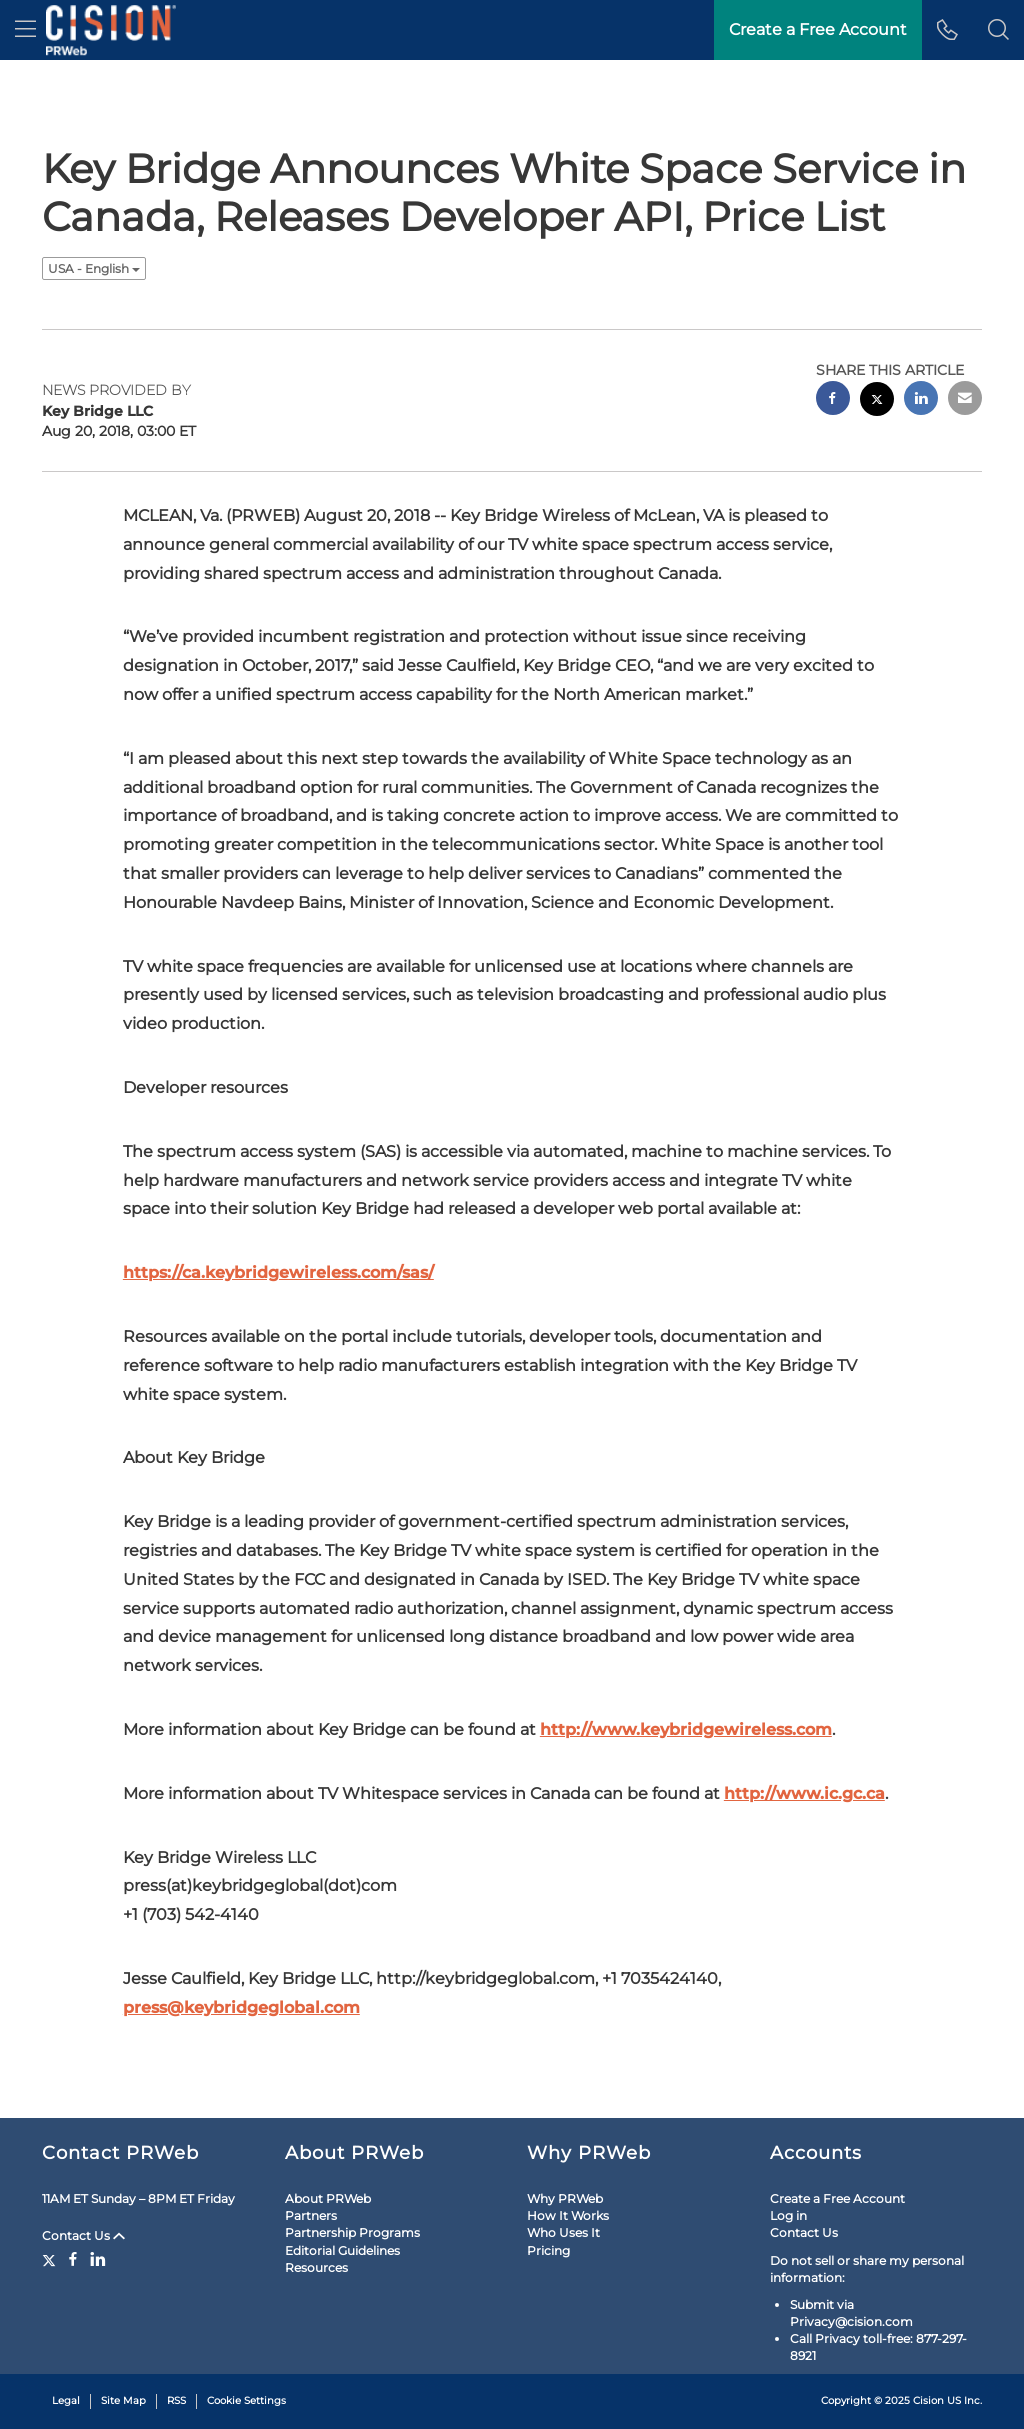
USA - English (94, 268)
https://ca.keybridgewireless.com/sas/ (278, 1272)
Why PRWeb (565, 2198)
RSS (176, 2400)
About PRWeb (328, 2198)
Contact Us (83, 2235)
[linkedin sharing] (921, 400)
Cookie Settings (246, 2400)
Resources (316, 2267)
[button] (998, 30)
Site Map (123, 2400)
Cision (928, 2400)
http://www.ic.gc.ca (804, 1793)
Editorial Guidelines (342, 2250)
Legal (66, 2400)
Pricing (548, 2250)
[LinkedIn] (98, 2259)
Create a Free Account (837, 2198)
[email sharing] (965, 400)
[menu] (25, 30)
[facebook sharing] (833, 400)
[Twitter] (51, 2259)
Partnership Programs (352, 2232)
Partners (311, 2215)
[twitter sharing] (877, 401)
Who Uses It (563, 2232)
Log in (788, 2215)
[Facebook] (73, 2259)
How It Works (568, 2215)
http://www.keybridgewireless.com (686, 1729)
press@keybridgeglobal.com (241, 2007)
